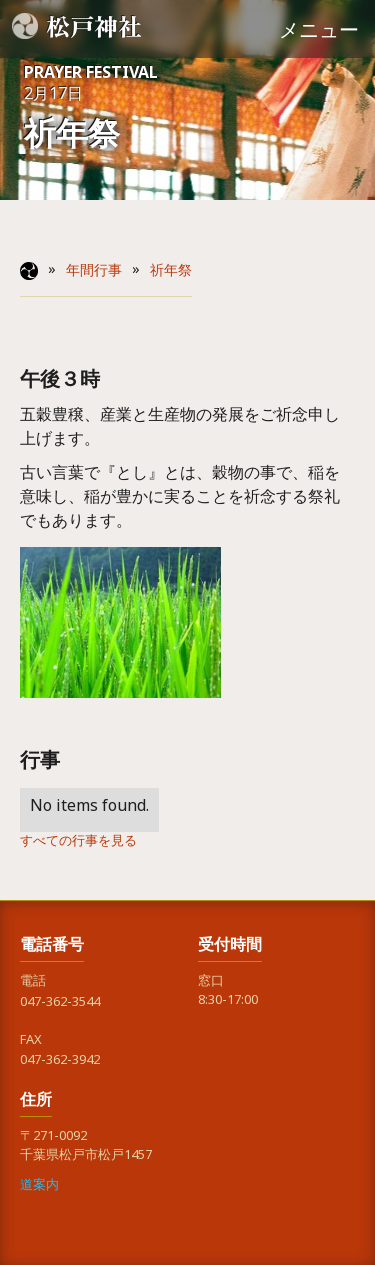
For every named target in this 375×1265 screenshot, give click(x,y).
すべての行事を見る (78, 843)
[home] (81, 26)
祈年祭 (171, 275)
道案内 (39, 1187)
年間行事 (94, 275)
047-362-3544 (60, 1004)
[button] (319, 29)
